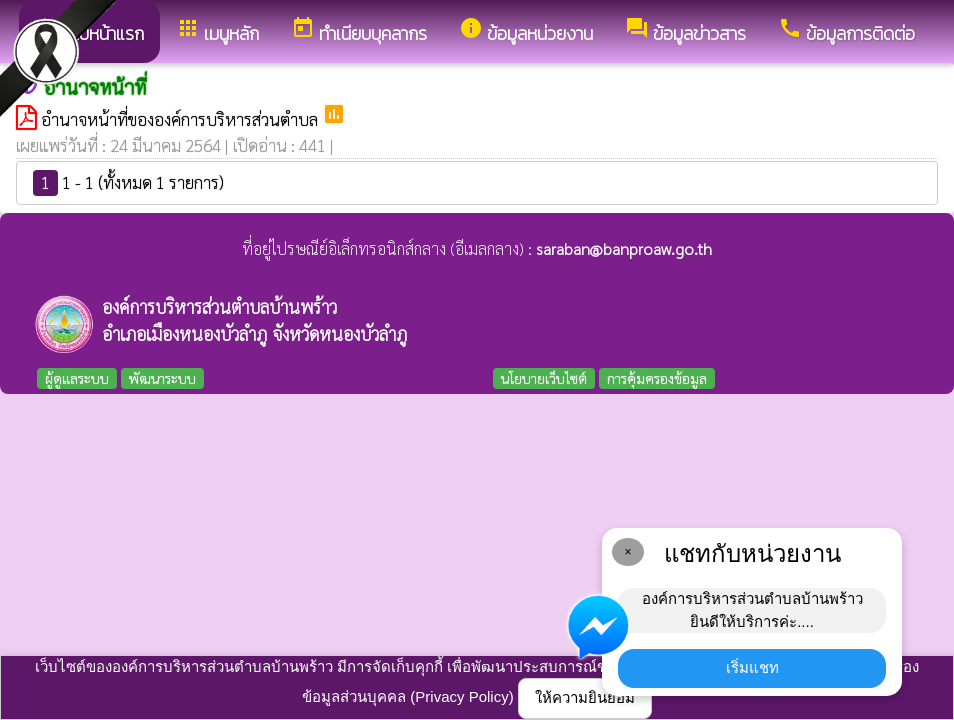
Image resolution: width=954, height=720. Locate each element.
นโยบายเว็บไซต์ (544, 378)
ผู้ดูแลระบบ (77, 378)
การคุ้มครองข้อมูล (657, 378)
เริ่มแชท (752, 667)
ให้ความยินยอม (585, 697)
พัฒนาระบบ (162, 378)
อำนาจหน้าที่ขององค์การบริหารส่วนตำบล (181, 119)
